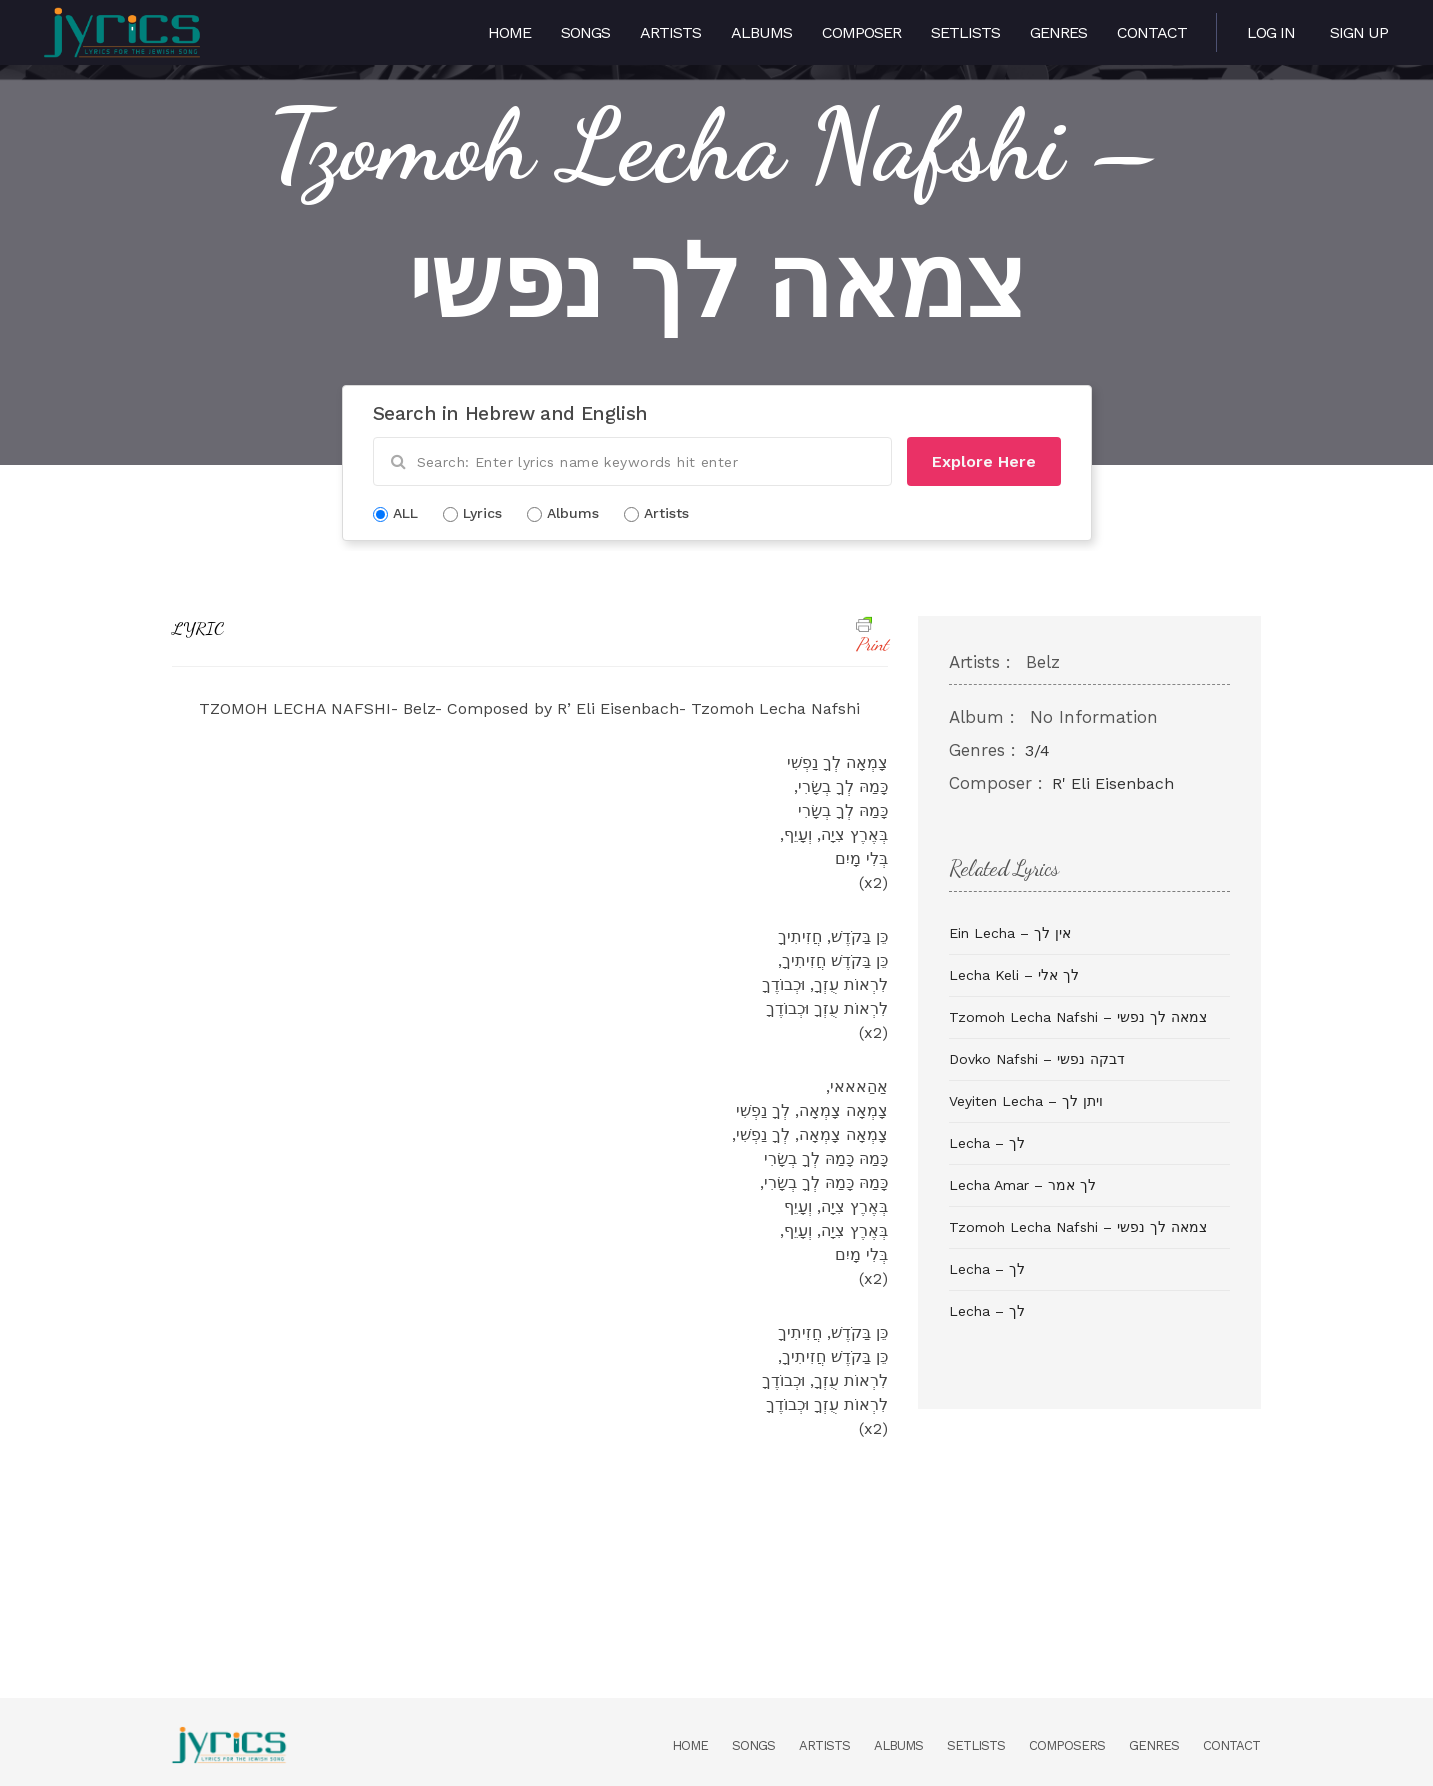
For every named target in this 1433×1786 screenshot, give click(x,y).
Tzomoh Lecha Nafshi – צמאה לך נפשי (1078, 1017)
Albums (761, 32)
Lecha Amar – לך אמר (1022, 1185)
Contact (1152, 32)
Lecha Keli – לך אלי (1014, 975)
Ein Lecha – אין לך (1010, 933)
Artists (670, 32)
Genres (1058, 32)
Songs (585, 32)
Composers (1067, 1745)
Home (509, 32)
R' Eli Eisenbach (1113, 783)
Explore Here (984, 461)
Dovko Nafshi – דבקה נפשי (1037, 1059)
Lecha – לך (987, 1143)
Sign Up (1359, 32)
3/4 (1037, 750)
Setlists (965, 32)
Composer (861, 32)
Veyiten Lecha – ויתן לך (1026, 1101)
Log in (1271, 32)
